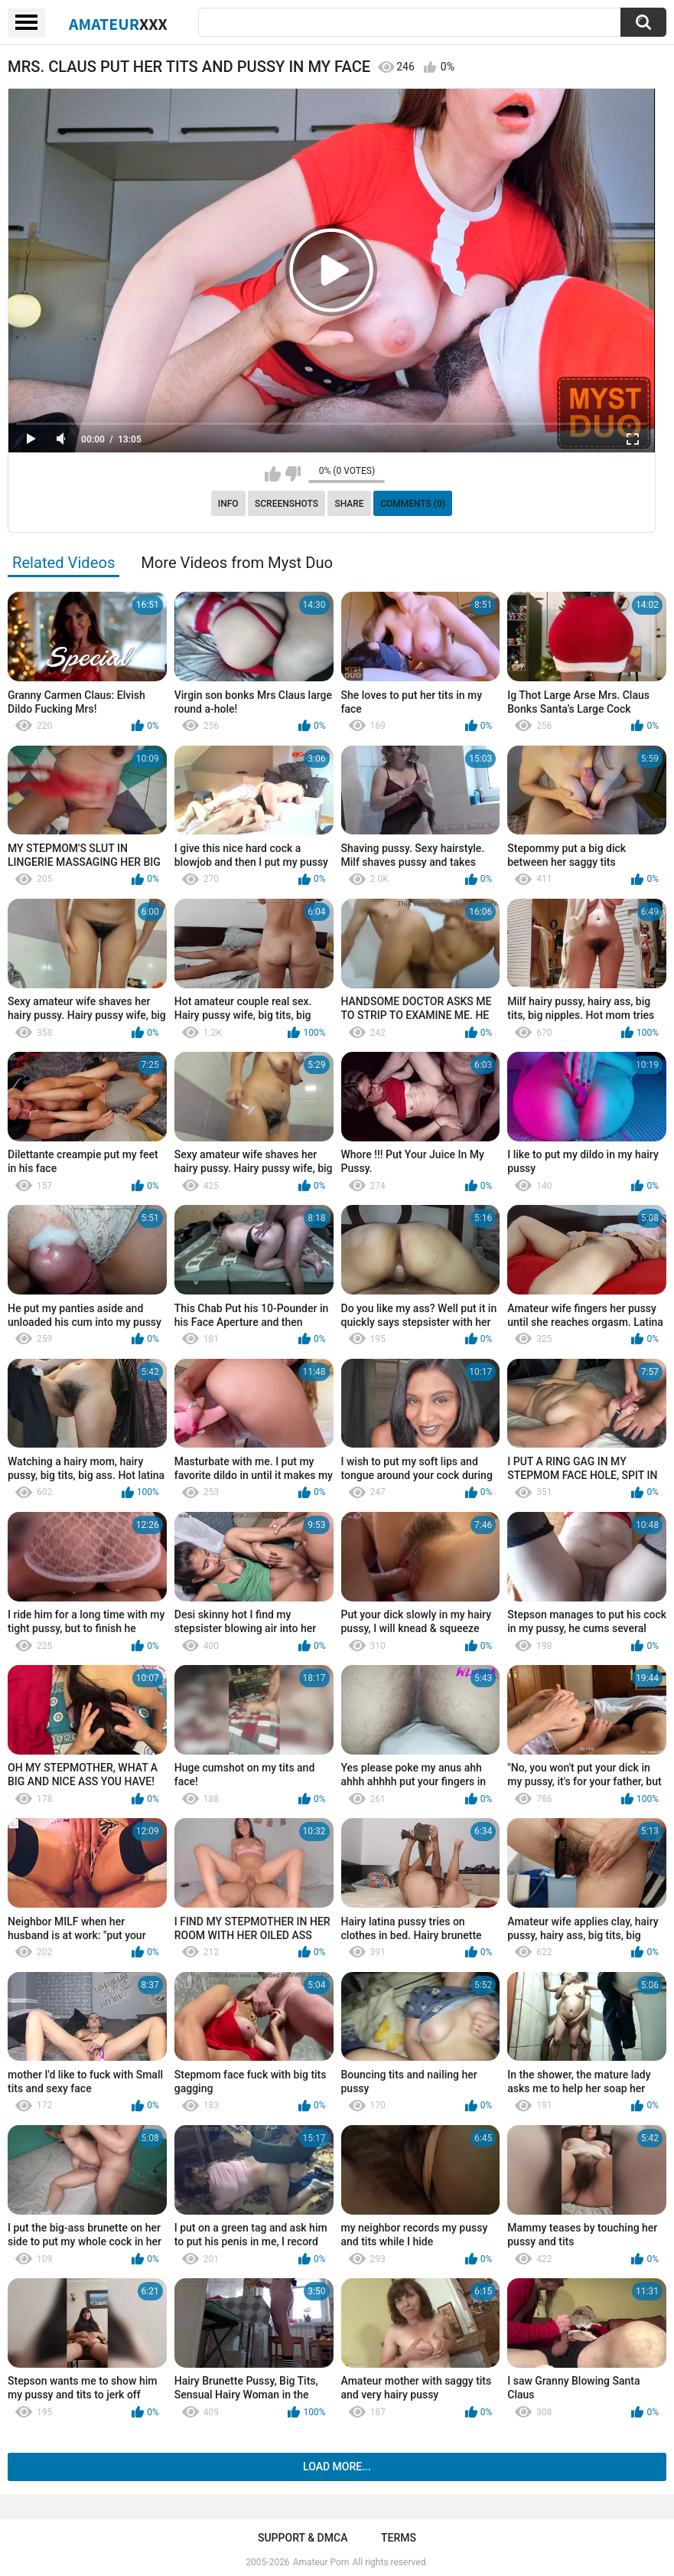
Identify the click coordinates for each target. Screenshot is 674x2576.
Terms (398, 2538)
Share (348, 503)
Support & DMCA (302, 2538)
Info (228, 503)
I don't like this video (293, 474)
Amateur (118, 23)
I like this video (273, 474)
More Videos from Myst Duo (237, 562)
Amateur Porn (321, 2562)
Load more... (337, 2466)
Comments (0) (412, 503)
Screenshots (286, 503)
